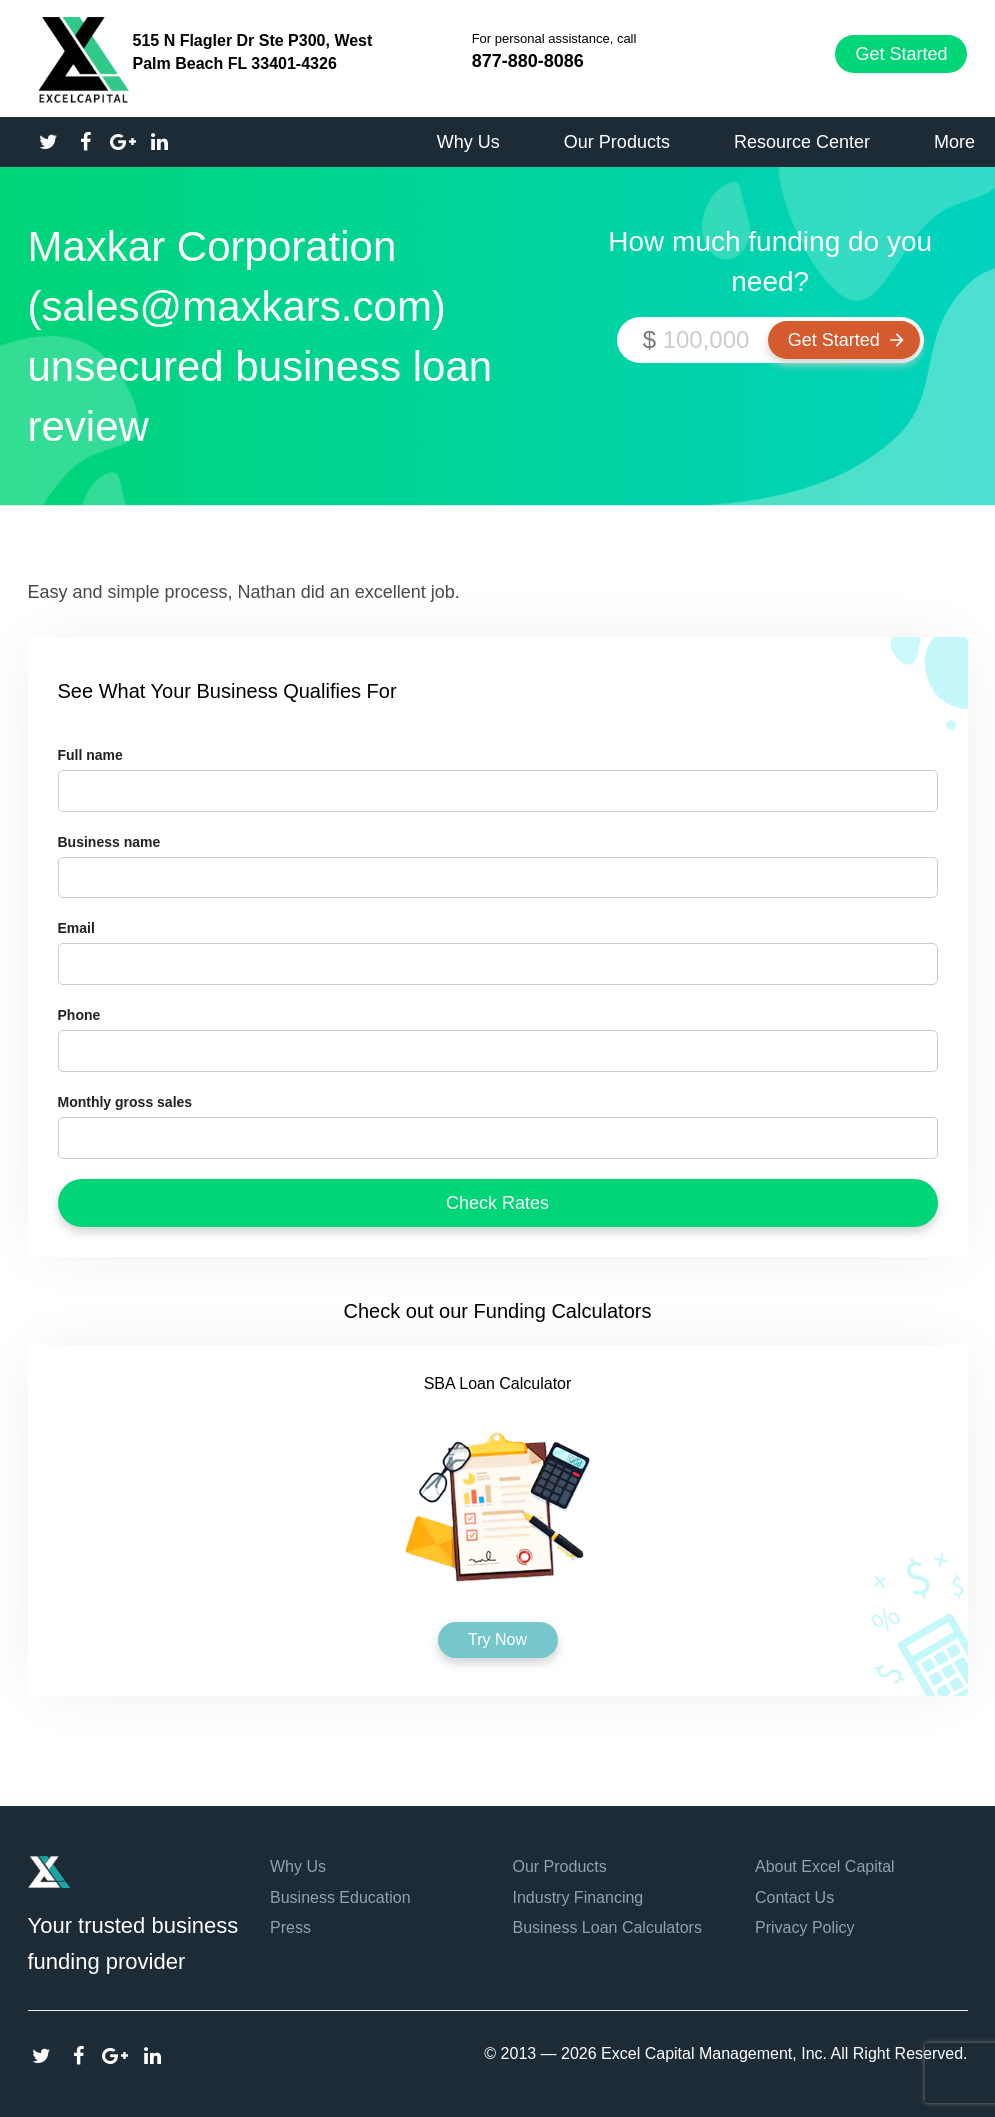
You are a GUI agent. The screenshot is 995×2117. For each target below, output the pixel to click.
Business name (109, 842)
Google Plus (115, 2056)
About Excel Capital (825, 1866)
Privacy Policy (805, 1927)
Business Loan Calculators (607, 1927)
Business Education (340, 1897)
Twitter (41, 2056)
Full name (90, 755)
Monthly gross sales (125, 1102)
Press (290, 1927)
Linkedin (152, 2056)
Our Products (560, 1866)
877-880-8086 (528, 61)
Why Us (298, 1866)
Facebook (78, 2056)
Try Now (498, 1639)
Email (76, 928)
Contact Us (794, 1897)
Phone (79, 1015)
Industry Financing (578, 1897)
